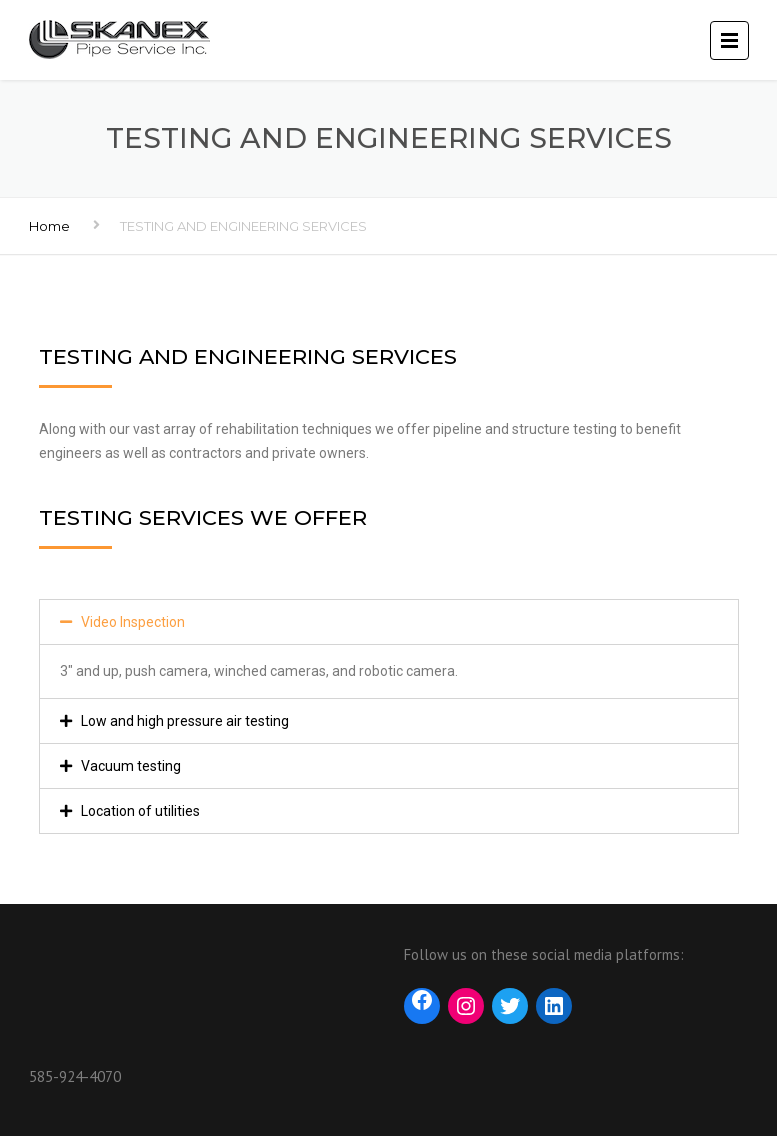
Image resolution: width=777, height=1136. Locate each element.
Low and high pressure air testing (185, 721)
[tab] (389, 622)
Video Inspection (133, 622)
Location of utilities (140, 811)
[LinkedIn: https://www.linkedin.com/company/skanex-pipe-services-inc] (554, 1003)
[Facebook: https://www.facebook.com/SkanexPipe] (422, 1003)
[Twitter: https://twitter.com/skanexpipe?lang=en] (510, 1006)
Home (49, 226)
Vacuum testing (131, 766)
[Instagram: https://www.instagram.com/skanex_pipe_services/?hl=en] (466, 1006)
